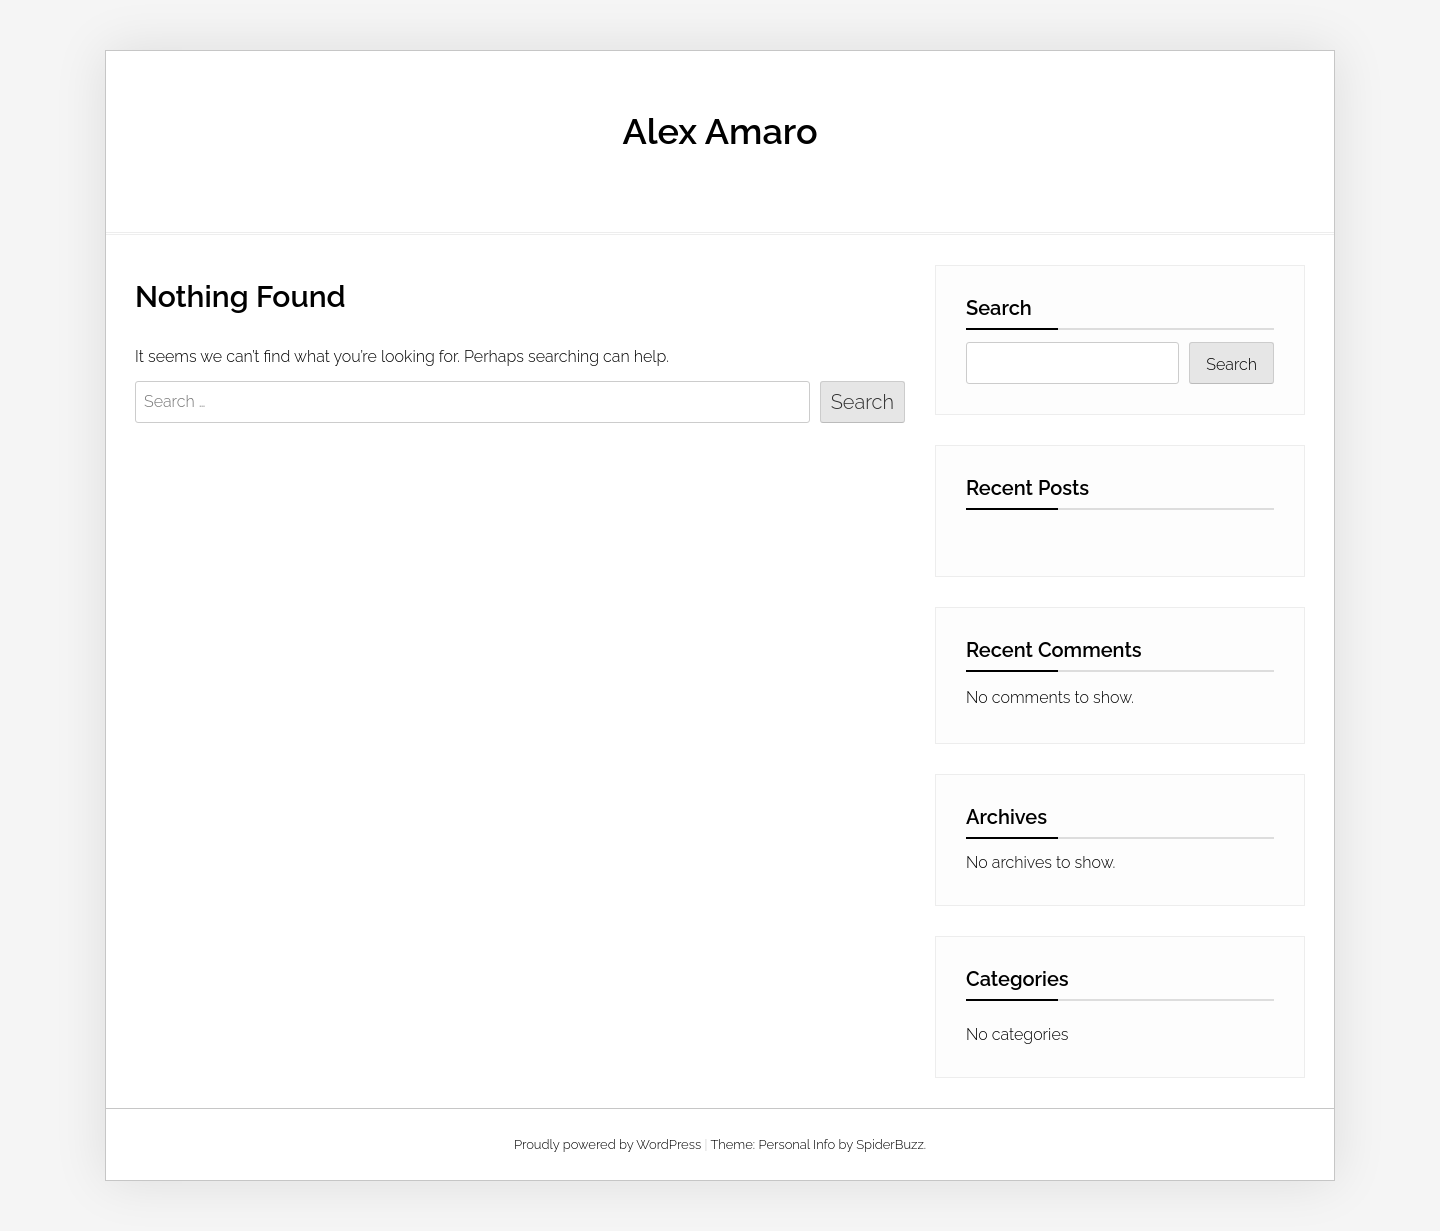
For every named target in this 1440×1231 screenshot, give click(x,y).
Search (999, 308)
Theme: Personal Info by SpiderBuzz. (818, 1144)
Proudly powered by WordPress (607, 1144)
